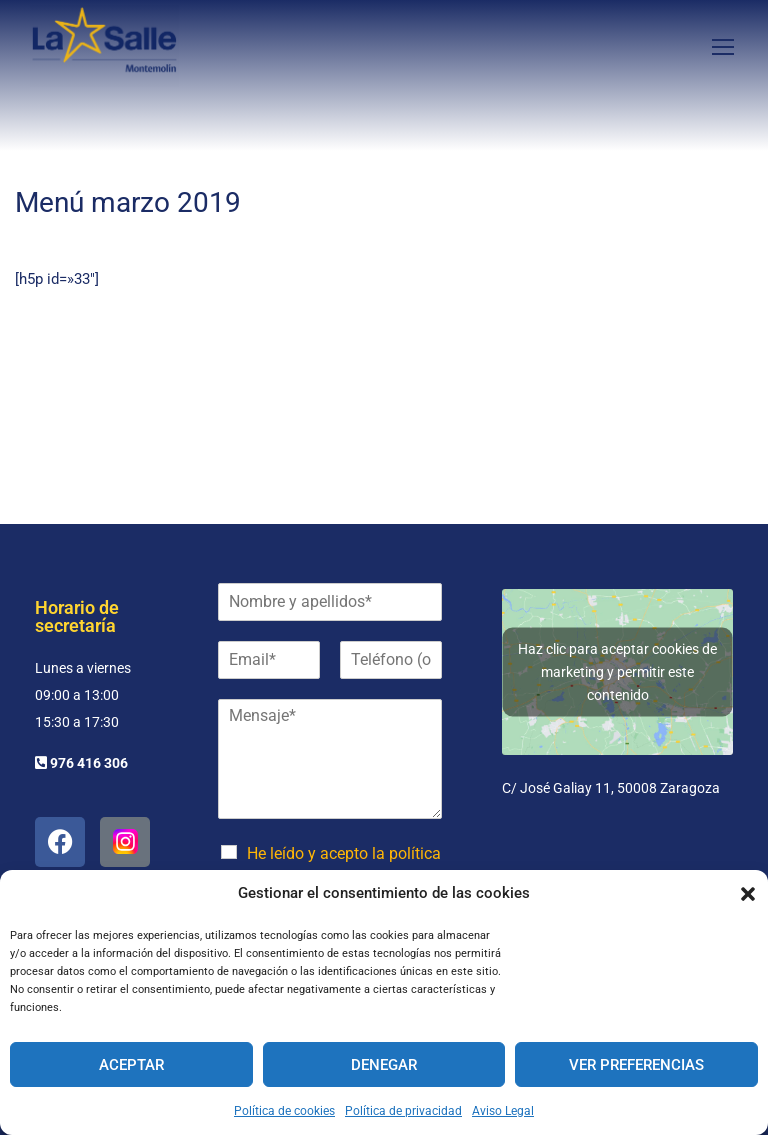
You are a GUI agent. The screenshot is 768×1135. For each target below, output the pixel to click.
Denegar (384, 1065)
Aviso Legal (503, 1111)
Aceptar (131, 1065)
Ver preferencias (636, 1065)
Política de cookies (284, 1111)
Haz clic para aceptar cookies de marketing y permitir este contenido (617, 671)
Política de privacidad (403, 1111)
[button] (748, 894)
